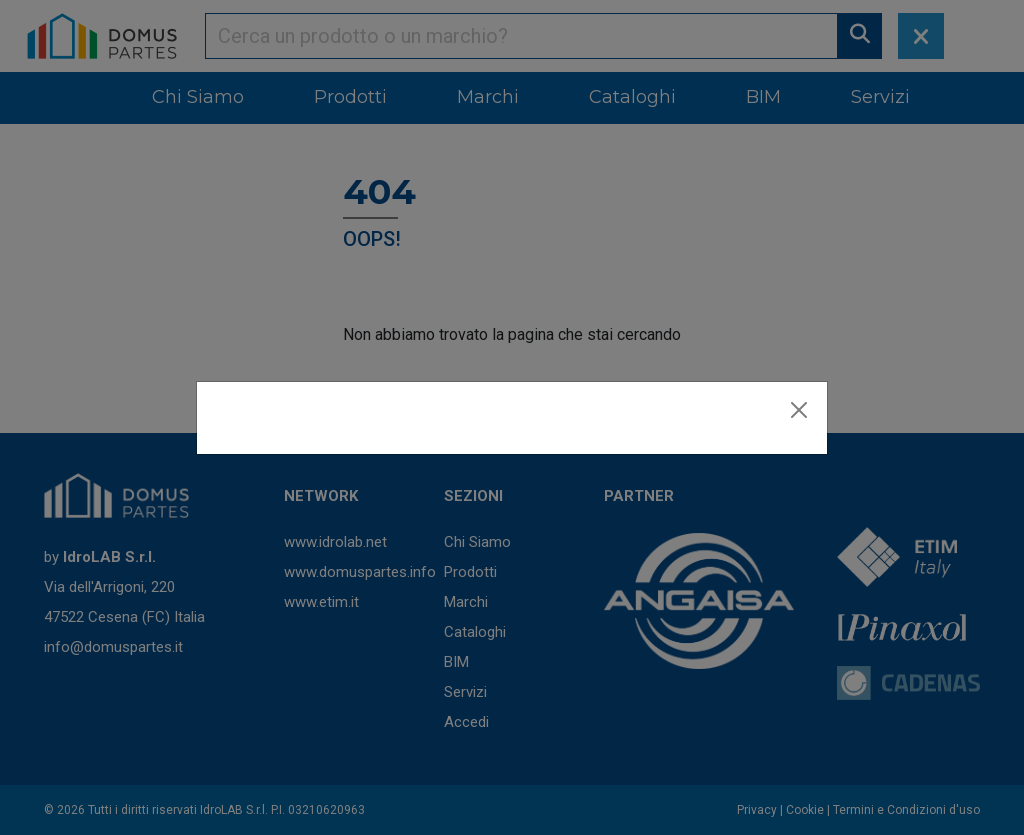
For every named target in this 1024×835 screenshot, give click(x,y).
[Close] (799, 410)
